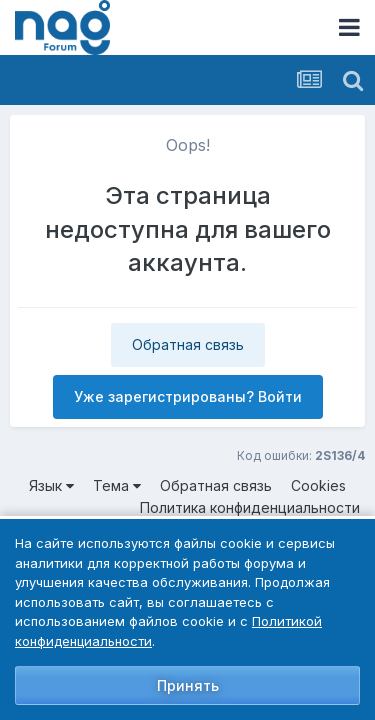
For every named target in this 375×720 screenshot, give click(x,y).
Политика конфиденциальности (250, 507)
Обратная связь (188, 344)
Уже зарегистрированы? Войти (188, 396)
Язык (51, 485)
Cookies (318, 485)
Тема (117, 485)
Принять (188, 685)
